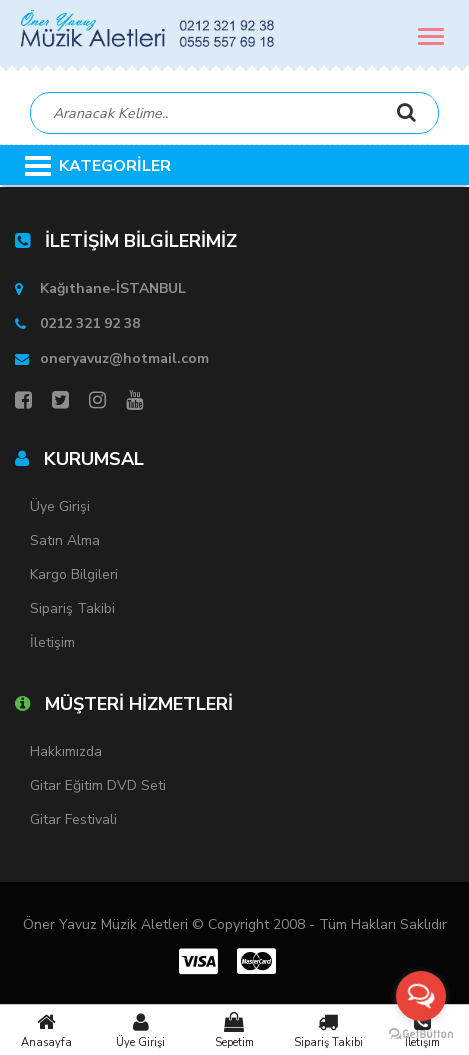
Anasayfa (47, 1030)
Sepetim (235, 1030)
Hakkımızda (66, 751)
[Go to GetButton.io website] (421, 1034)
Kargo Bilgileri (74, 574)
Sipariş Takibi (328, 1030)
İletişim (52, 642)
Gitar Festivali (73, 819)
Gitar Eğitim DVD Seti (98, 785)
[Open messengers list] (421, 996)
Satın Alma (65, 540)
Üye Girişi (141, 1030)
